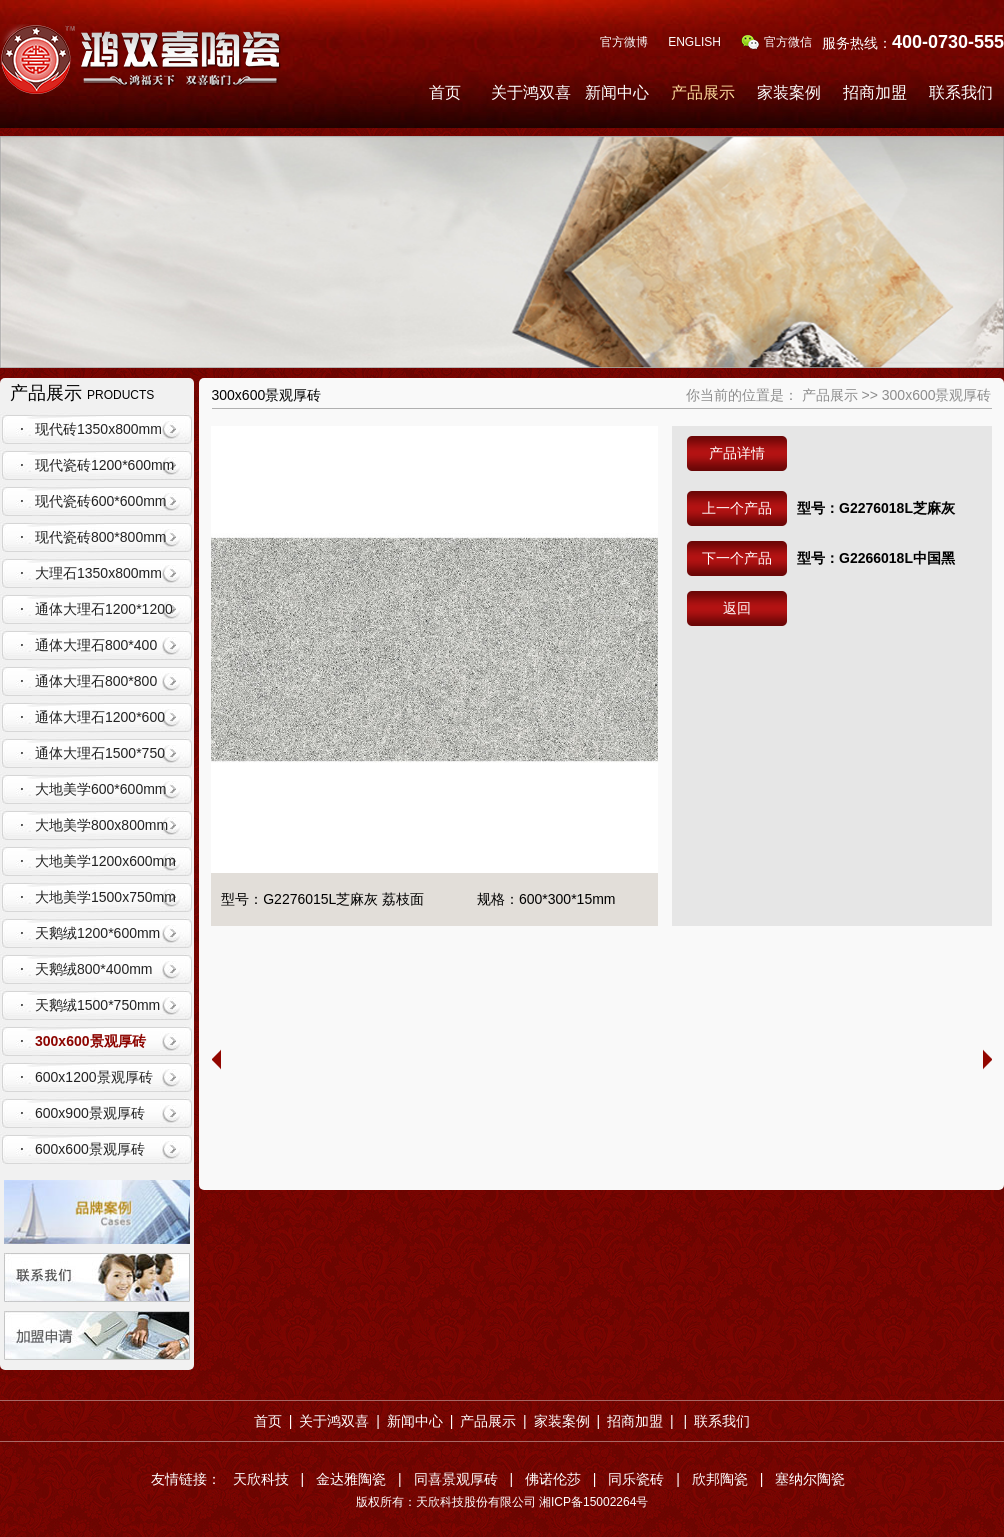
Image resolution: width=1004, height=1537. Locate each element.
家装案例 (789, 92)
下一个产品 (737, 558)
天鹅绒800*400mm (94, 969)
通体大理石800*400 (96, 645)
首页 (445, 92)
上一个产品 (737, 508)
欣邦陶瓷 (720, 1479)
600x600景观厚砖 (90, 1149)
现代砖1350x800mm (98, 429)
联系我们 (961, 92)
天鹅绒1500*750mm (97, 1005)
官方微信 (776, 42)
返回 (737, 608)
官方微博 (624, 42)
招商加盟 (875, 92)
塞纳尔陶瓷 (810, 1479)
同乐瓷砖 (636, 1479)
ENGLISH (694, 42)
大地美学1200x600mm (105, 861)
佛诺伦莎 (553, 1479)
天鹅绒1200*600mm (97, 933)
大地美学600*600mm (101, 789)
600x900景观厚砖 (90, 1113)
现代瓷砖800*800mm (101, 537)
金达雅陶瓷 (351, 1479)
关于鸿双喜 (531, 92)
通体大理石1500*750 (100, 753)
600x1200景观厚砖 (94, 1077)
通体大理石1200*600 (100, 717)
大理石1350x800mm (98, 573)
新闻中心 (617, 92)
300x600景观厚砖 (90, 1041)
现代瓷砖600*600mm (101, 501)
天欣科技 (261, 1479)
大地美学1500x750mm (105, 897)
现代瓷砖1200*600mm (104, 465)
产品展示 (703, 92)
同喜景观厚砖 (456, 1479)
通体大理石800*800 (96, 681)
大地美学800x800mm (101, 825)
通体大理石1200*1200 (104, 609)
